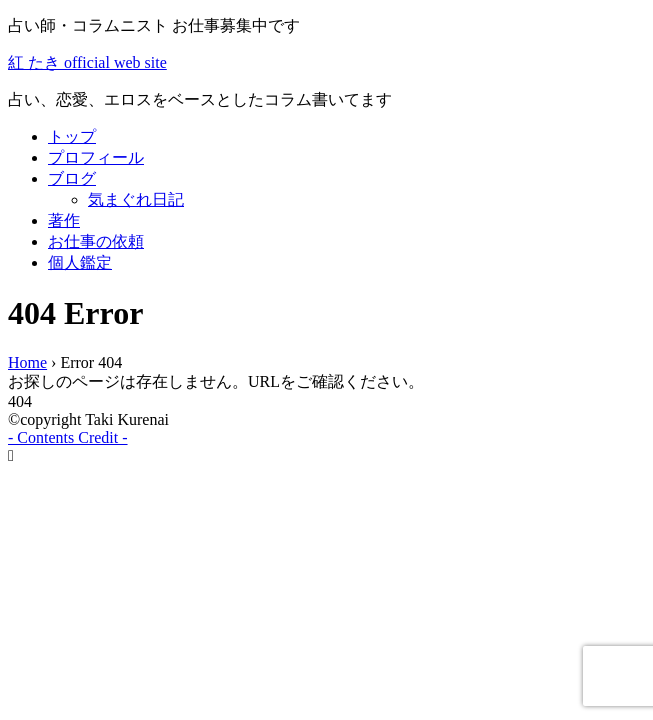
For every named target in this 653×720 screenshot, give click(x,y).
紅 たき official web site (87, 62)
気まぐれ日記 (136, 199)
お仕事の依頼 (96, 241)
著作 (64, 220)
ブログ (72, 178)
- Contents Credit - (68, 437)
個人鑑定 (80, 262)
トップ (72, 136)
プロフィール (96, 157)
